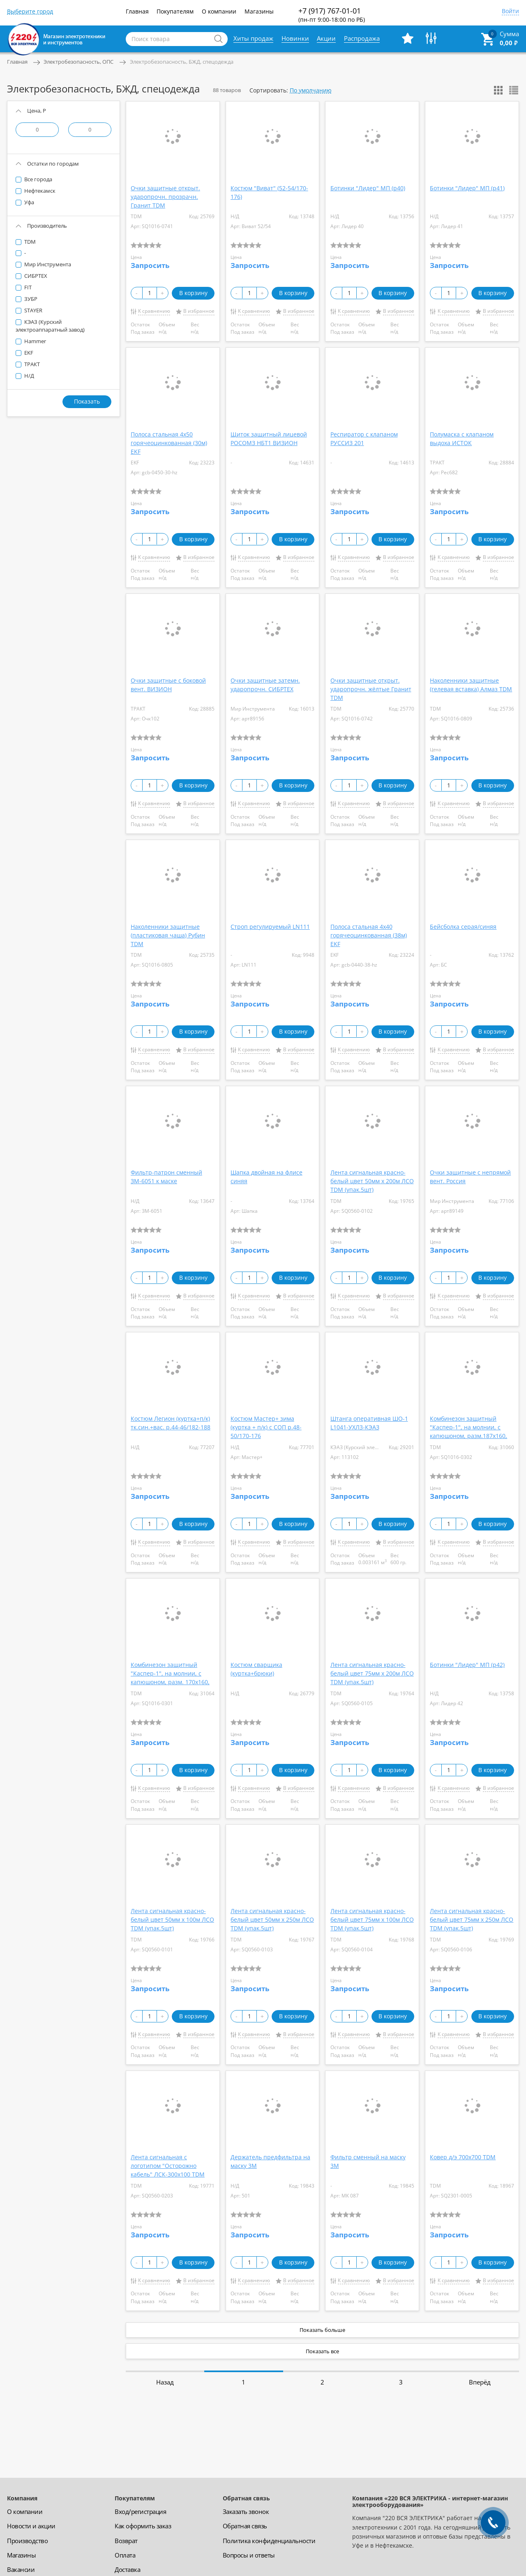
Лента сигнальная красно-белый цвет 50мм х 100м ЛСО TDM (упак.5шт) (172, 1919)
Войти (510, 11)
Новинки (295, 38)
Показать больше (322, 2330)
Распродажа (362, 38)
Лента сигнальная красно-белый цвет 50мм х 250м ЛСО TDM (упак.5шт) (272, 1919)
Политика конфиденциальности (269, 2541)
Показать (87, 401)
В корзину (193, 293)
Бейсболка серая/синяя (463, 926)
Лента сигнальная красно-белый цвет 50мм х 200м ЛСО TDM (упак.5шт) (372, 1180)
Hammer (34, 341)
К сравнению (154, 310)
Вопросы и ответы (249, 2555)
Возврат (126, 2541)
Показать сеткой (498, 90)
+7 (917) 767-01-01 (331, 14)
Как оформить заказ (143, 2526)
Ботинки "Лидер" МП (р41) (467, 188)
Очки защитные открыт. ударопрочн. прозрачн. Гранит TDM (165, 196)
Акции (326, 38)
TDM (29, 241)
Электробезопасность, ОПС (78, 61)
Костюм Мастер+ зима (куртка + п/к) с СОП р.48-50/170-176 (266, 1427)
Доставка (127, 2569)
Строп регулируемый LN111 (270, 926)
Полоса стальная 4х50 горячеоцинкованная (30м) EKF (169, 442)
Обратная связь (245, 2526)
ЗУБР (30, 298)
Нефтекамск (39, 190)
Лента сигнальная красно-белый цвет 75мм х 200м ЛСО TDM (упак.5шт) (372, 1673)
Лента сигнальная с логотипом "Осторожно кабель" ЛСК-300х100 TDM (168, 2165)
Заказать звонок (246, 2511)
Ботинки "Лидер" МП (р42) (467, 1665)
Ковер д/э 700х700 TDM (463, 2157)
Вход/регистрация (140, 2511)
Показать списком (514, 90)
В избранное (199, 310)
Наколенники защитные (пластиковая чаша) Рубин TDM (168, 935)
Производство (27, 2541)
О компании (219, 11)
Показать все (322, 2351)
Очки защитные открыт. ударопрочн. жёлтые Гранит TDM (370, 689)
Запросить (150, 265)
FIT (27, 287)
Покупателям (175, 11)
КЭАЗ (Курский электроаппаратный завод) (50, 325)
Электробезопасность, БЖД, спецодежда (181, 61)
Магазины (259, 11)
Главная (137, 11)
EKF (28, 352)
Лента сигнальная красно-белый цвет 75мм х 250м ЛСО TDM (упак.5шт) (471, 1919)
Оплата (125, 2555)
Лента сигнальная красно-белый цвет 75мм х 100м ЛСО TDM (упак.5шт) (372, 1919)
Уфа (28, 202)
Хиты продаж (253, 38)
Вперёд (480, 2382)
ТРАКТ (31, 364)
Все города (37, 179)
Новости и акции (31, 2526)
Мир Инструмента (47, 264)
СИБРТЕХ (35, 275)
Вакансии (21, 2569)
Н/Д (28, 375)
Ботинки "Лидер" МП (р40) (367, 188)
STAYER (32, 310)
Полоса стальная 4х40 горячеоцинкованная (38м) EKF (368, 935)
